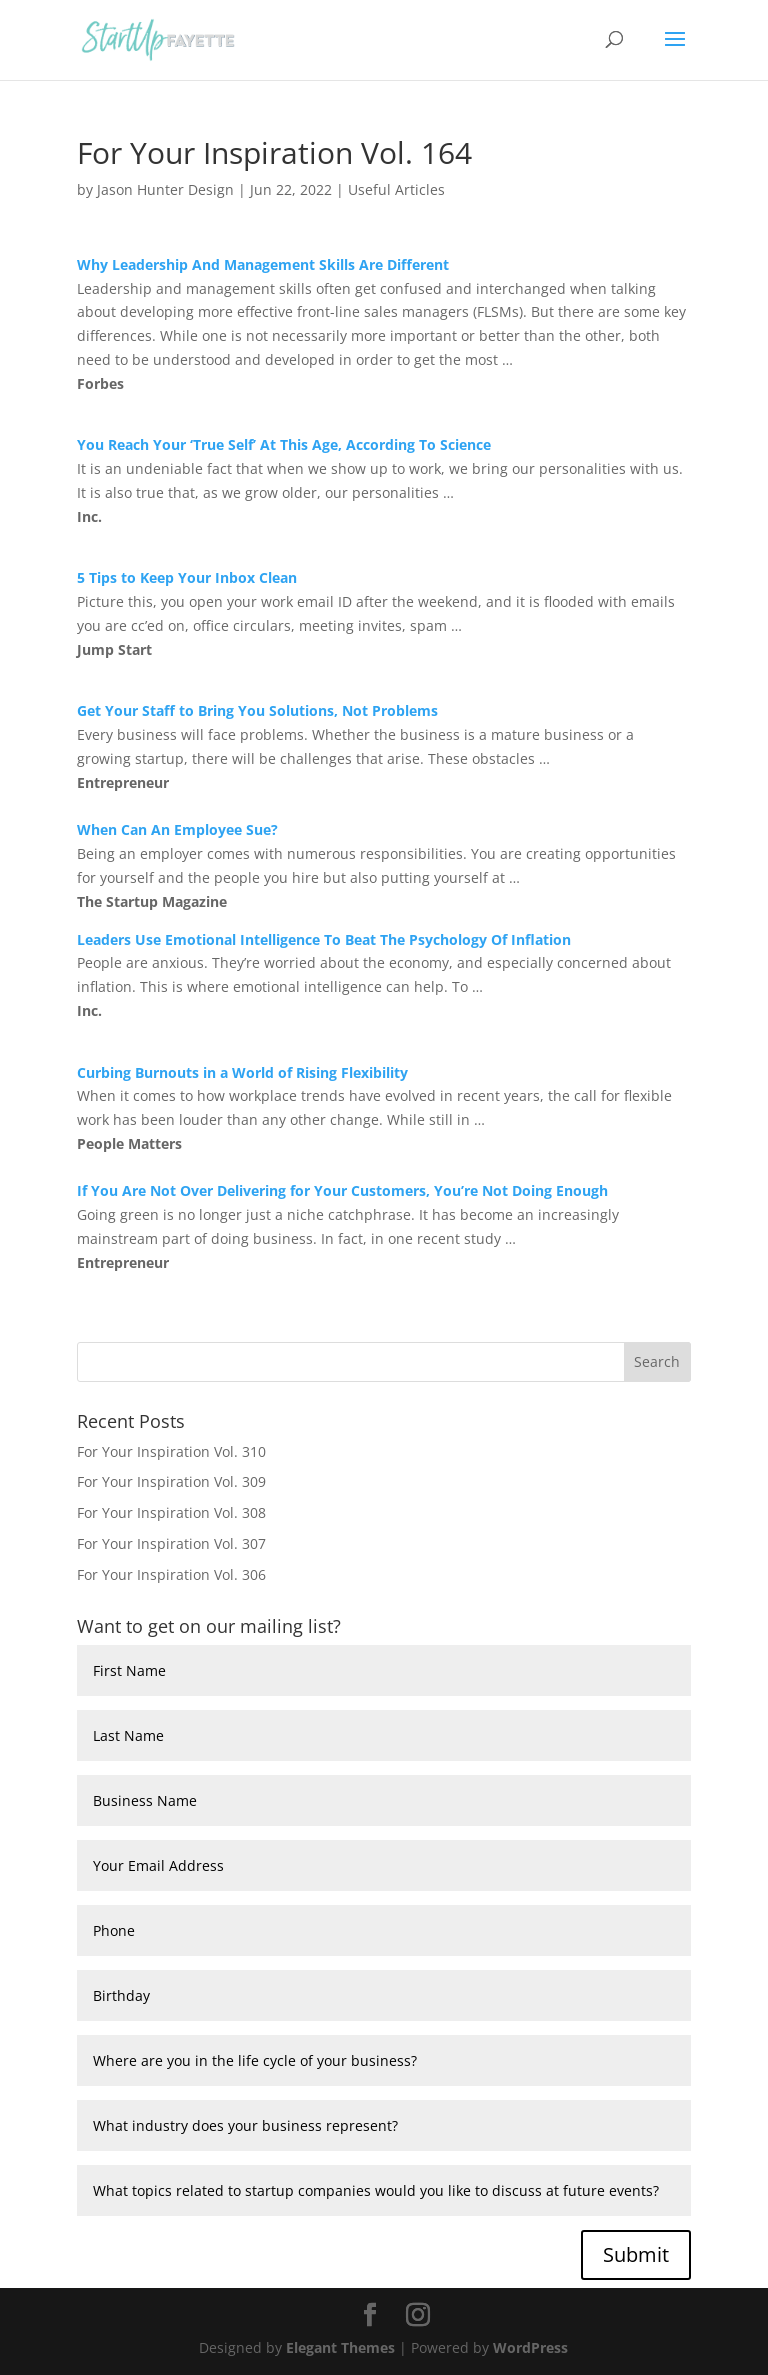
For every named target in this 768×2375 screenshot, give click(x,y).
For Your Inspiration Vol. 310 (171, 1451)
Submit (636, 2254)
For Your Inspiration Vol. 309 (171, 1481)
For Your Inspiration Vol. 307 (171, 1543)
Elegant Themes (340, 2347)
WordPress (530, 2347)
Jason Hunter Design (165, 189)
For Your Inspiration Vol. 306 (171, 1574)
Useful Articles (396, 189)
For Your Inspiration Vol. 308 (171, 1512)
